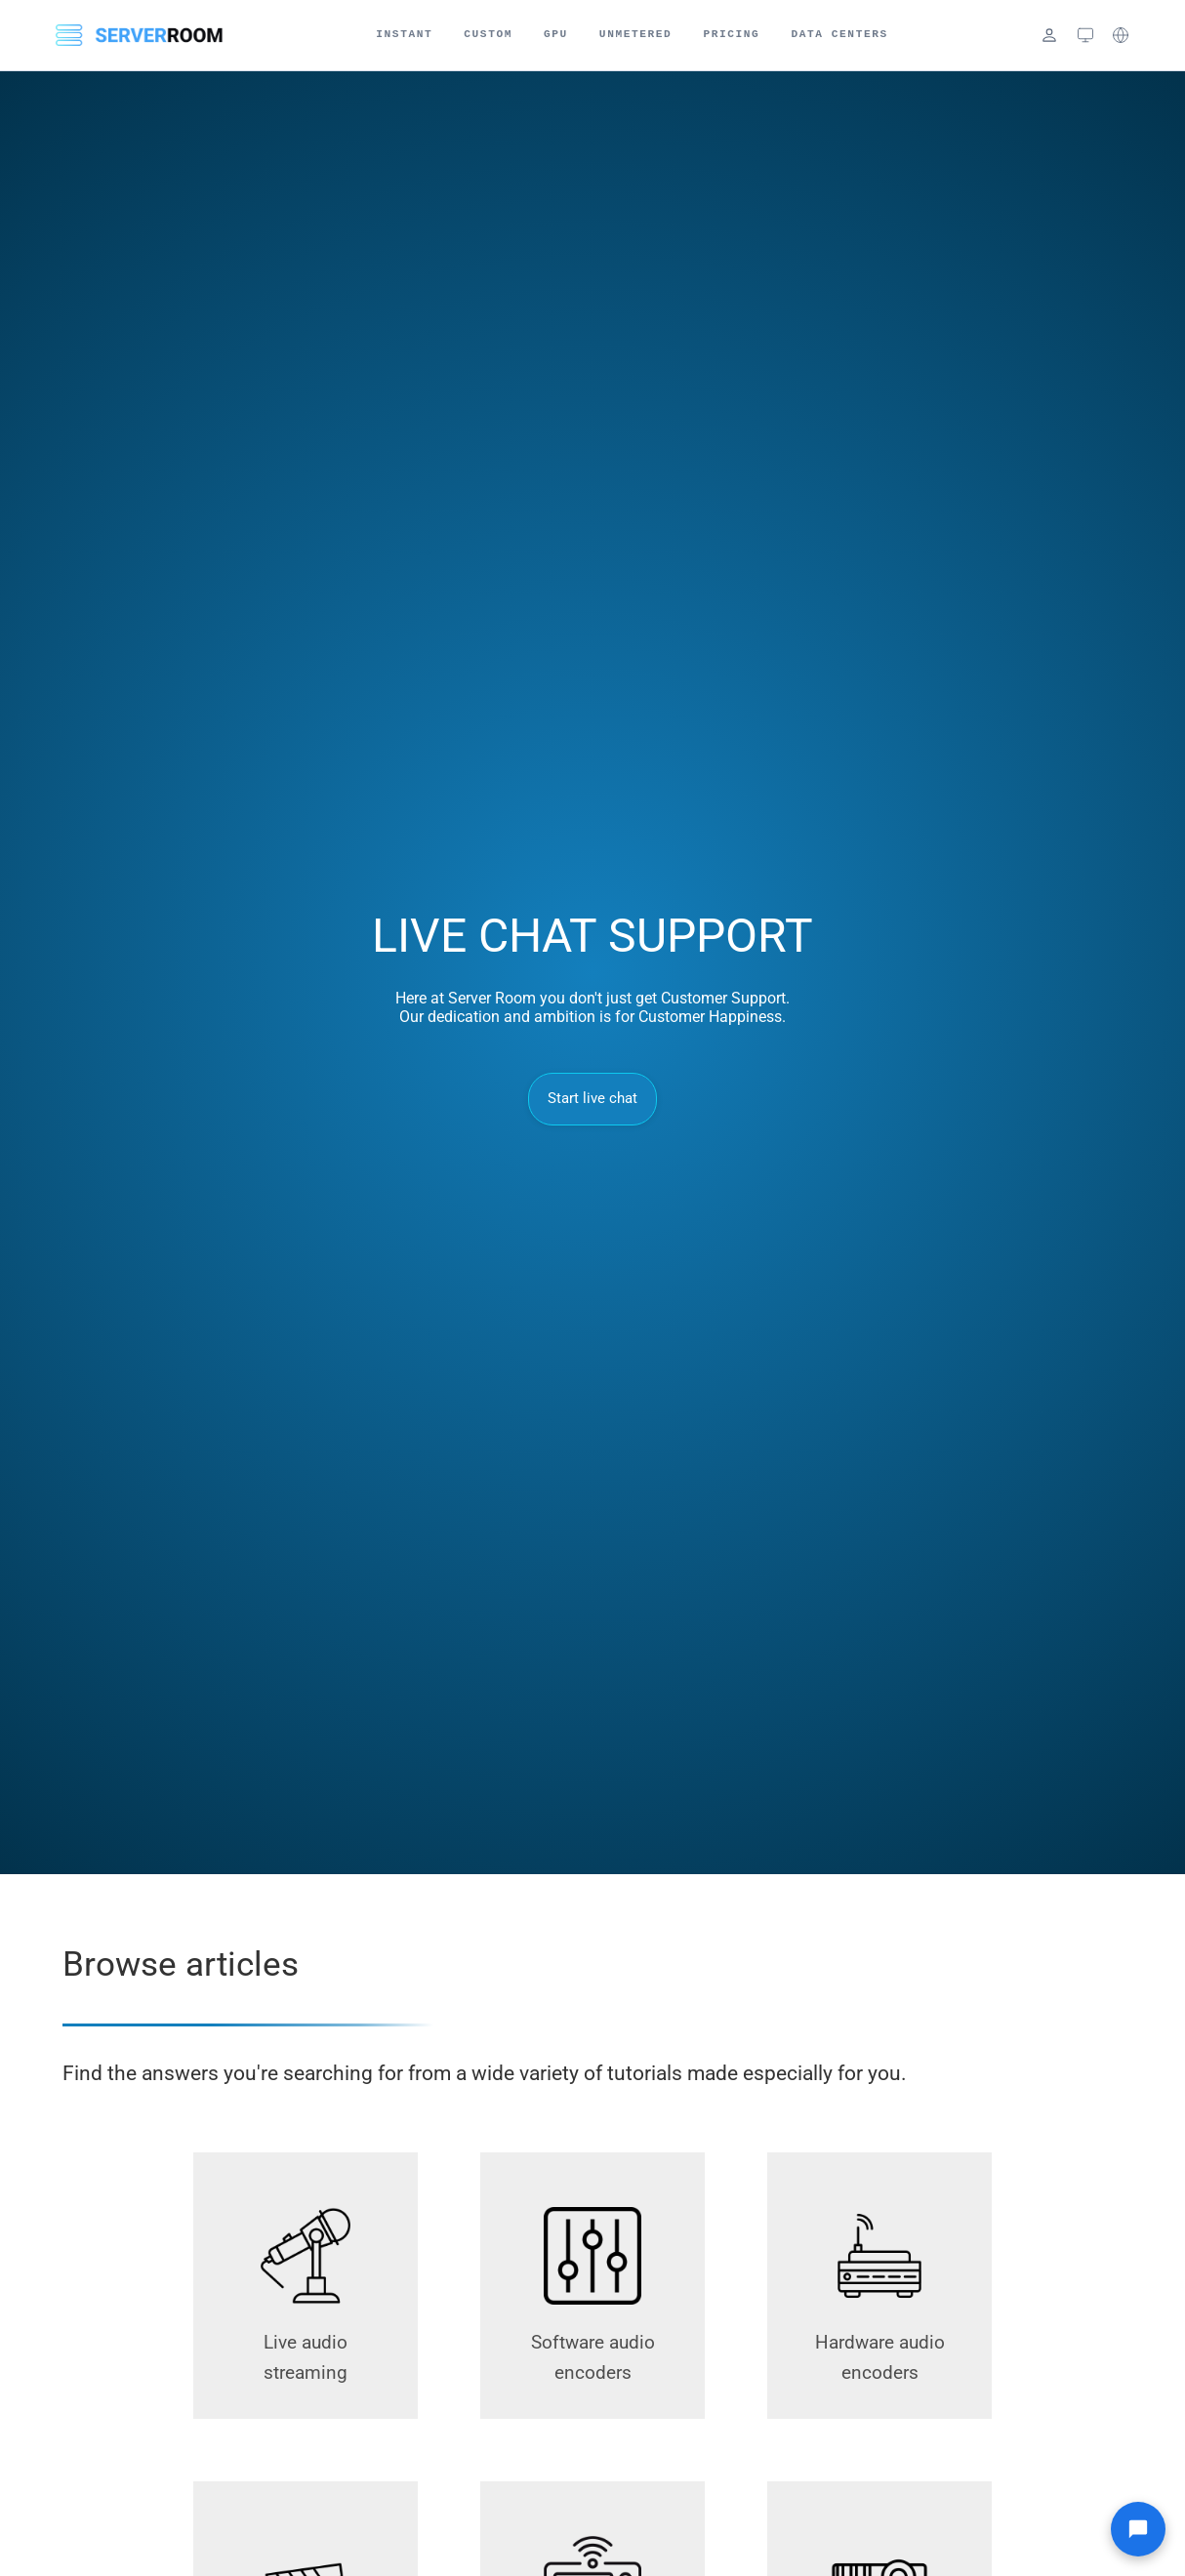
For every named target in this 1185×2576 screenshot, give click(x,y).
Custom (488, 34)
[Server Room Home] (140, 35)
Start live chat (593, 1098)
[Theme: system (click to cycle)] (1085, 35)
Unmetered (636, 34)
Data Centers (839, 34)
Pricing (731, 34)
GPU (556, 34)
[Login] (1049, 35)
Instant (404, 34)
